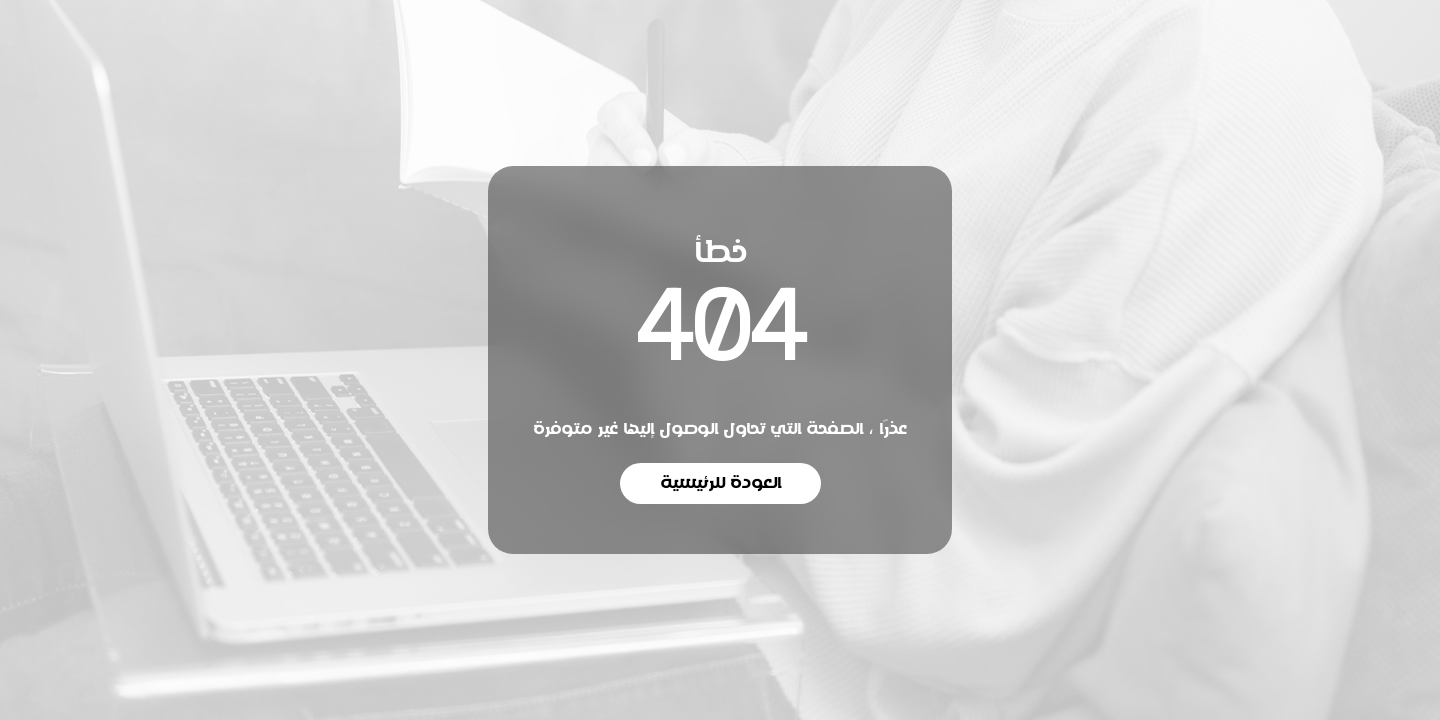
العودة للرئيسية (720, 483)
